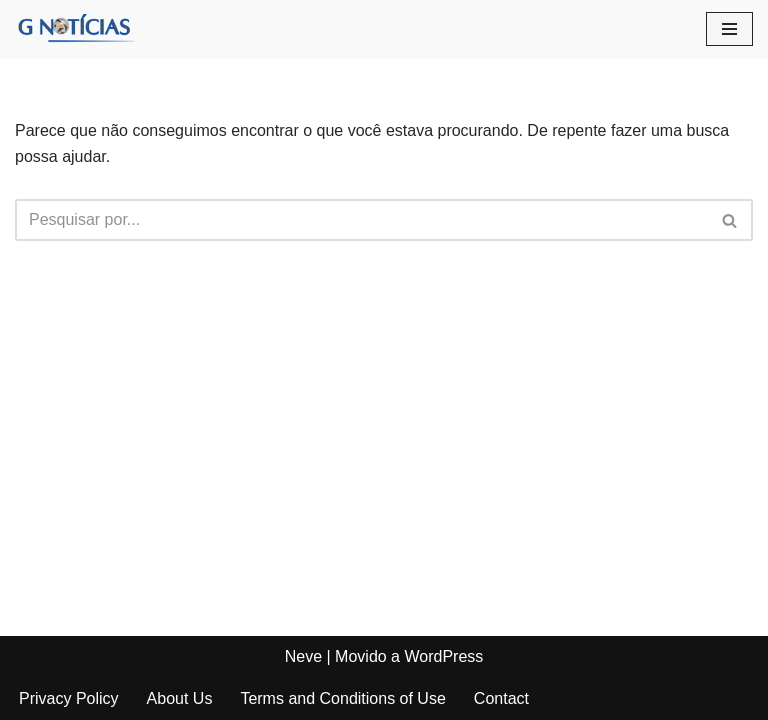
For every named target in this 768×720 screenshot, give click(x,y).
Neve (303, 656)
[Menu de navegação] (729, 29)
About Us (180, 698)
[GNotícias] (75, 29)
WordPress (443, 656)
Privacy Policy (69, 698)
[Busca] (361, 220)
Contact (501, 698)
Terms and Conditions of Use (342, 698)
